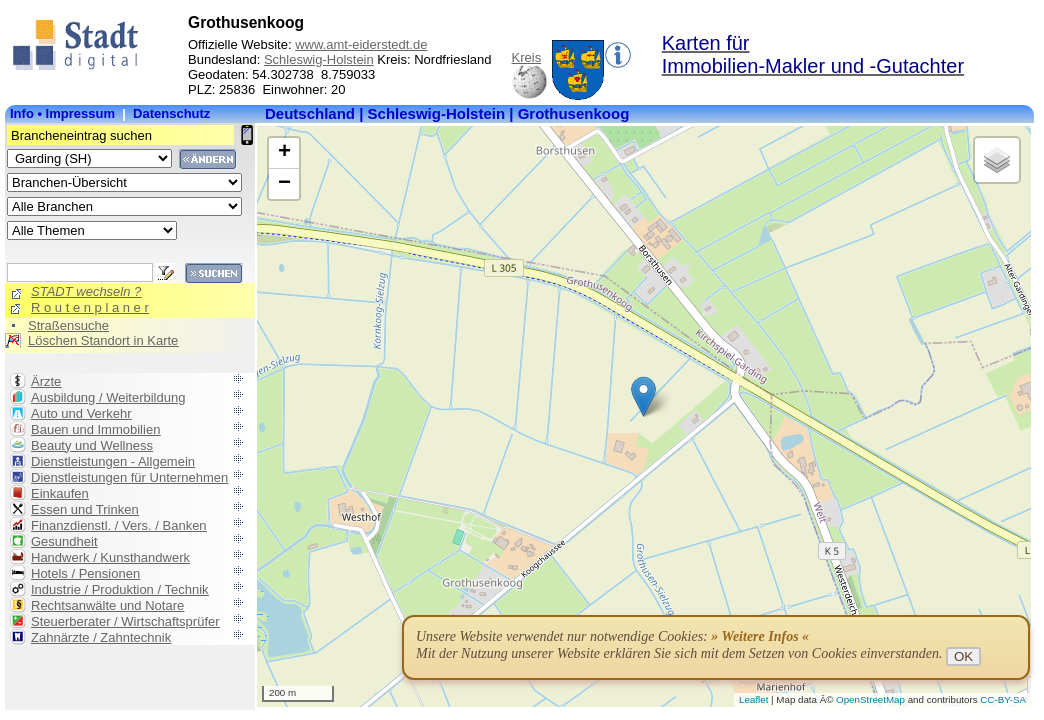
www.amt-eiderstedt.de (361, 44)
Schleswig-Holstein (319, 59)
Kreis (527, 57)
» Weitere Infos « (760, 636)
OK (963, 656)
